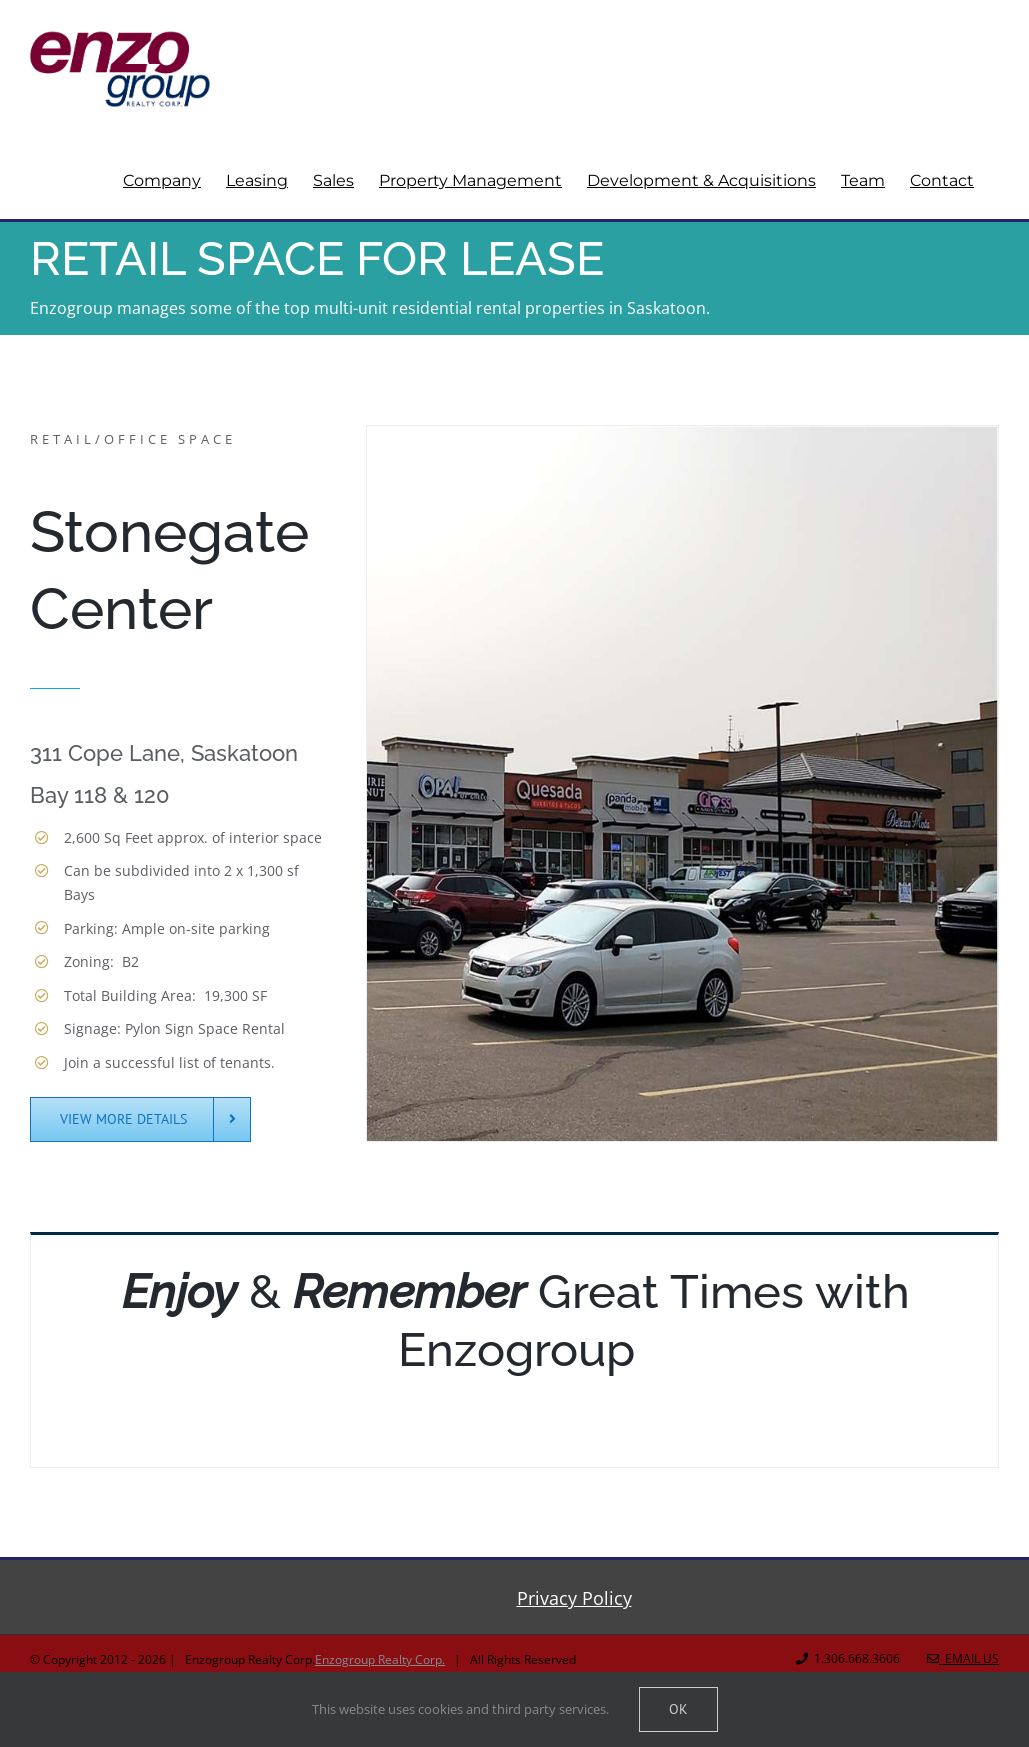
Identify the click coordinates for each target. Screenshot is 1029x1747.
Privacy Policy (574, 1598)
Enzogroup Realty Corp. (380, 1659)
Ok (678, 1709)
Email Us (963, 1658)
